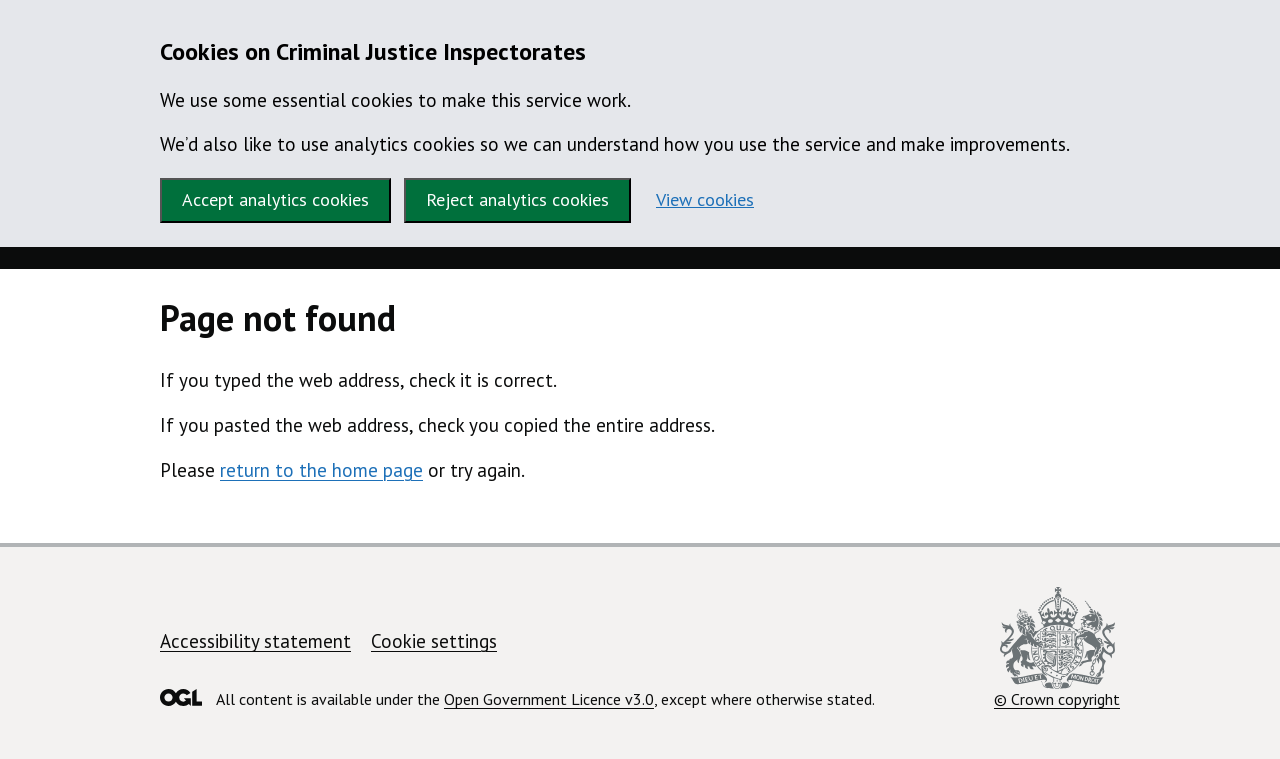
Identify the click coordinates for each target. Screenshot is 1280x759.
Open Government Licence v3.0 (549, 699)
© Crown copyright (1057, 648)
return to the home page (321, 470)
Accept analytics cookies (275, 199)
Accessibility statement (255, 641)
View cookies (705, 199)
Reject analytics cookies (517, 199)
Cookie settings (434, 641)
